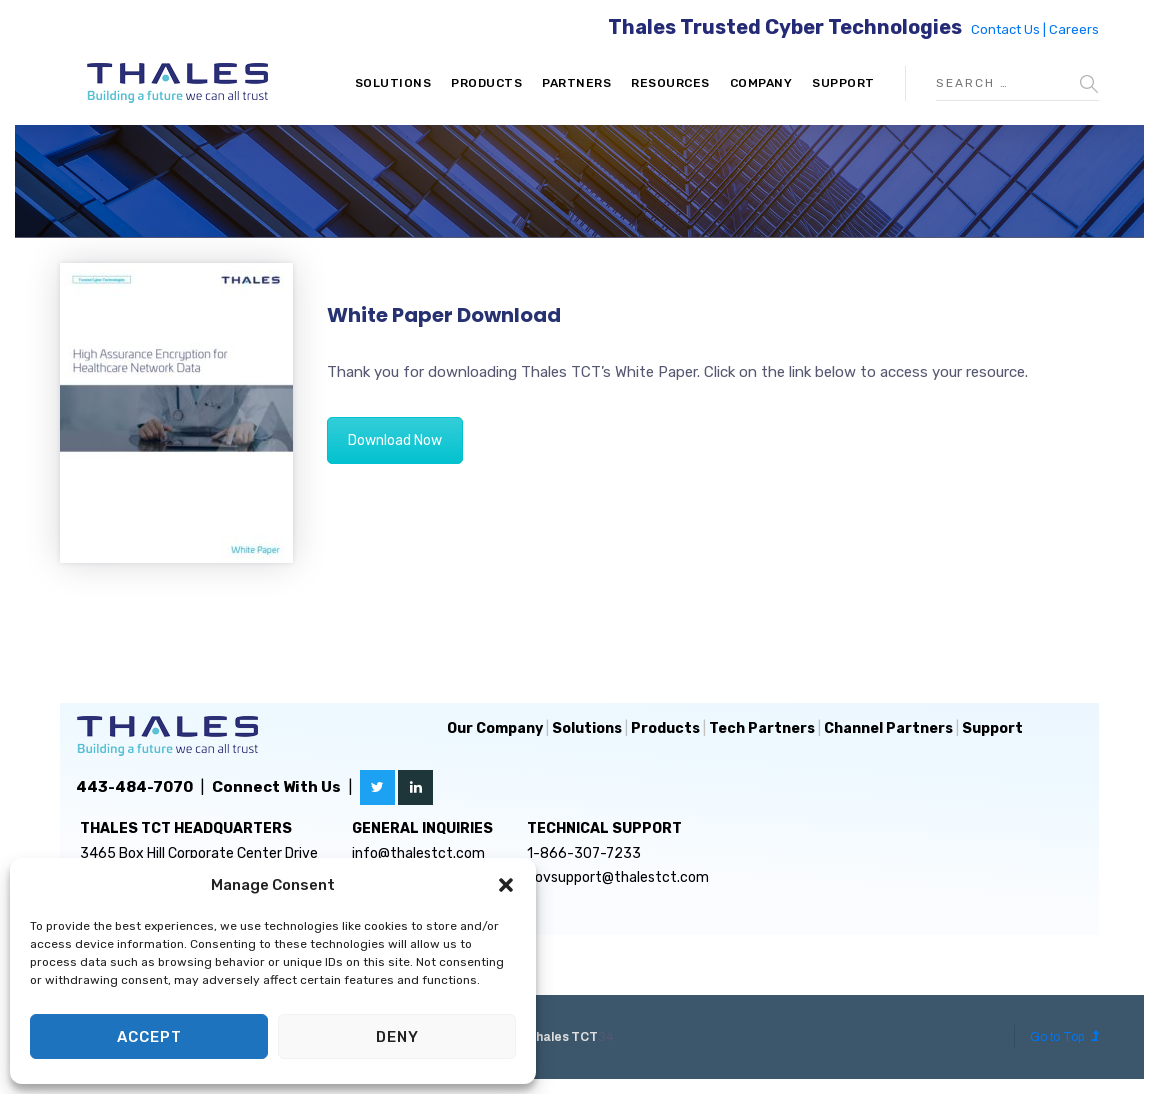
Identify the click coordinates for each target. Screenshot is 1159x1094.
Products (486, 83)
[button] (506, 885)
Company (761, 83)
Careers (1074, 29)
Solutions (393, 83)
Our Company (495, 728)
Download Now (395, 440)
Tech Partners (762, 728)
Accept (149, 1037)
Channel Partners (888, 728)
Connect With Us (276, 787)
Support (843, 83)
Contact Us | (1010, 29)
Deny (397, 1037)
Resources (670, 83)
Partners (576, 83)
